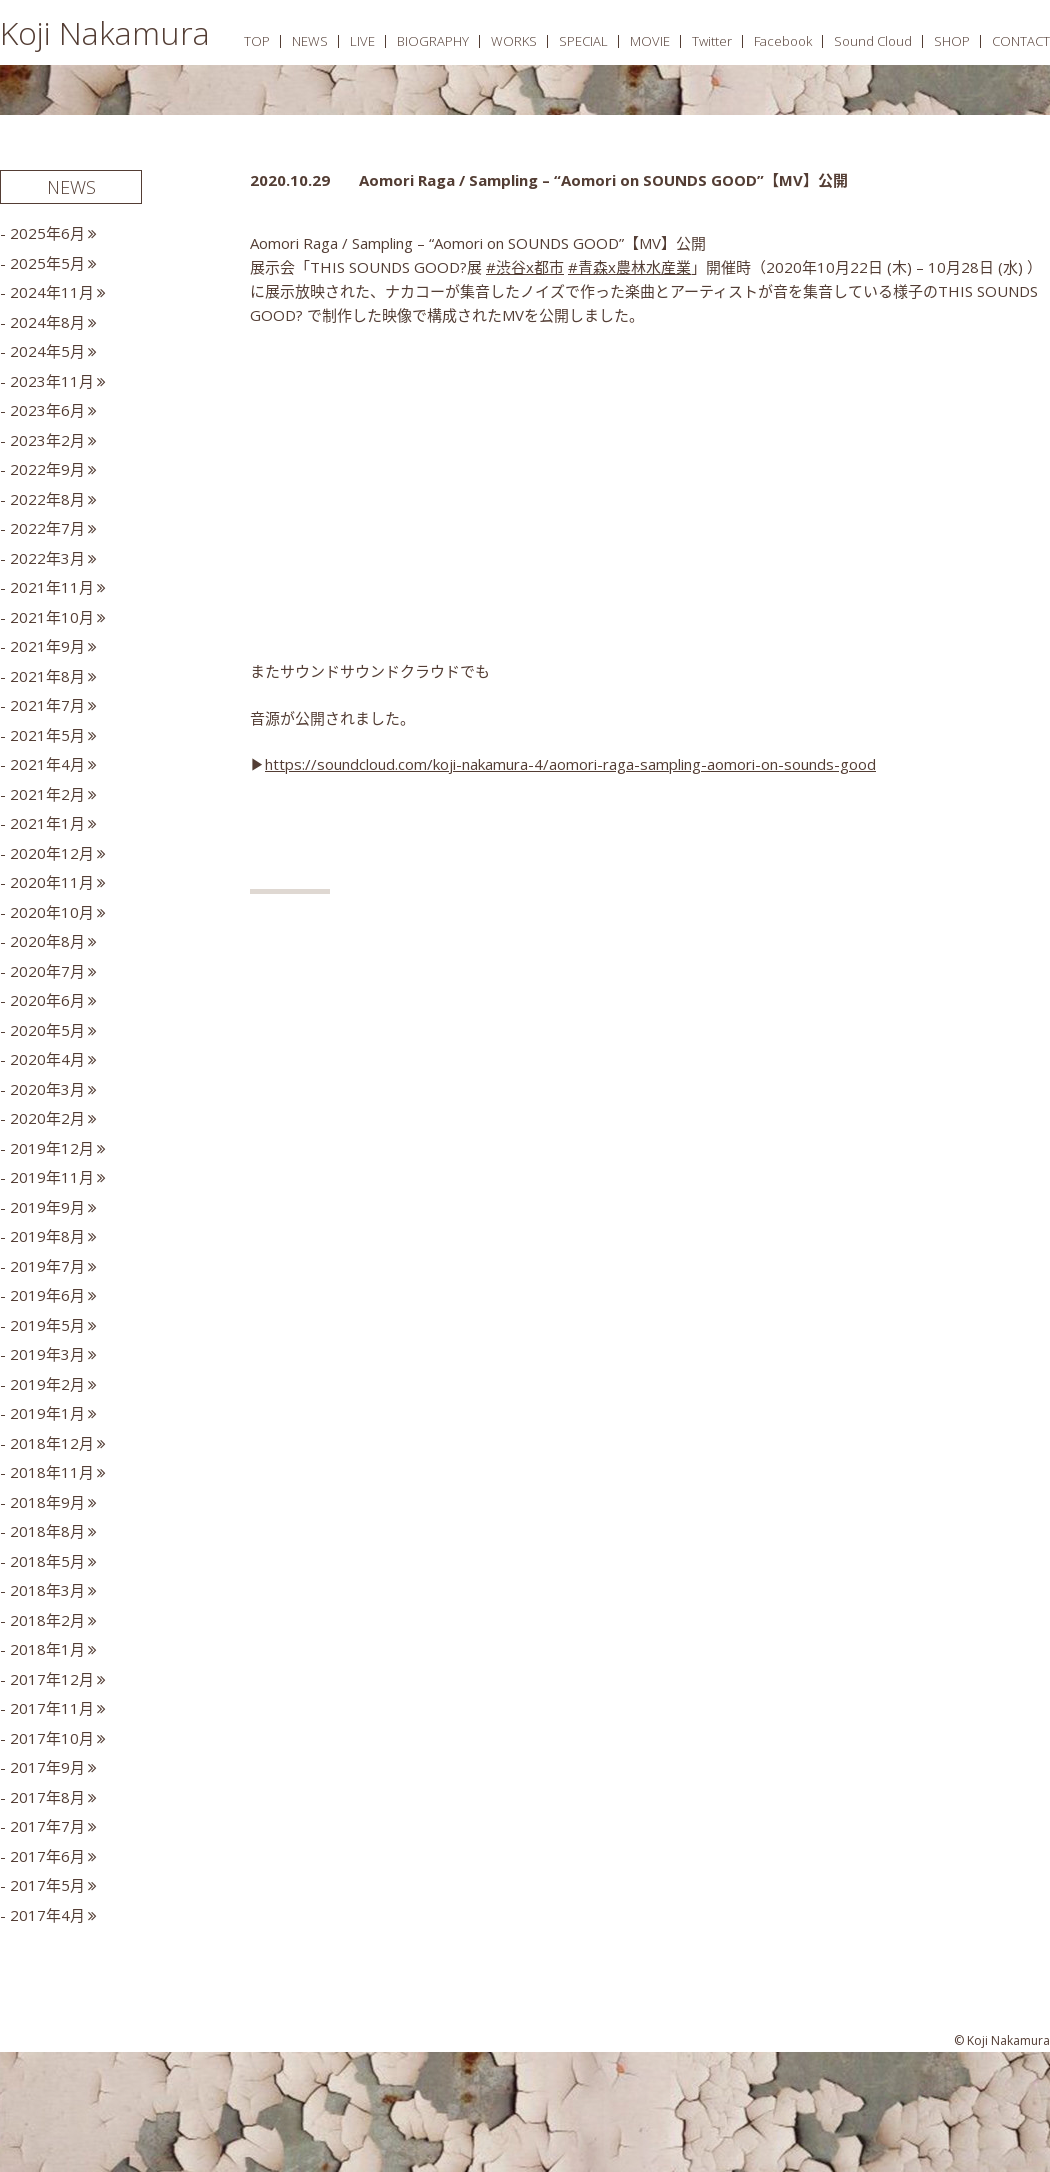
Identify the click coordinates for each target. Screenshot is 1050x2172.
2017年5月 (47, 1885)
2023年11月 (52, 381)
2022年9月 (47, 469)
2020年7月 (47, 971)
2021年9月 (47, 646)
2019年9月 (47, 1207)
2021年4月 (47, 764)
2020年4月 (47, 1059)
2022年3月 (47, 558)
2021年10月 (52, 617)
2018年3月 (47, 1590)
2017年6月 (47, 1856)
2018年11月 (52, 1472)
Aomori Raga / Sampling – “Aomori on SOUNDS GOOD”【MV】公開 (603, 180)
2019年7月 (47, 1266)
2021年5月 (47, 735)
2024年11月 (52, 292)
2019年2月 (47, 1384)
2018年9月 (47, 1502)
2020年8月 (47, 941)
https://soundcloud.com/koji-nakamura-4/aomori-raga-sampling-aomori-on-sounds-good (570, 764)
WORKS (514, 41)
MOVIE (650, 41)
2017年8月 (47, 1797)
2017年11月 (52, 1708)
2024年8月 (47, 322)
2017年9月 (47, 1767)
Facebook (783, 41)
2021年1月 (47, 823)
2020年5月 (47, 1030)
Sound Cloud (873, 41)
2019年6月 (47, 1295)
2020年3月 (47, 1089)
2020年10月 (52, 912)
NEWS (310, 41)
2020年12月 (52, 853)
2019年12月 (52, 1148)
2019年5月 (47, 1325)
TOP (257, 41)
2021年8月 (47, 676)
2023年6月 (47, 410)
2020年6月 (47, 1000)
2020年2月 (47, 1118)
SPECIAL (583, 41)
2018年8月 (47, 1531)
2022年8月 (47, 499)
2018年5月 (47, 1561)
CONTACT (1021, 41)
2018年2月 (47, 1620)
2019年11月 (52, 1177)
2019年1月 (47, 1413)
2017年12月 (52, 1679)
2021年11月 (52, 587)
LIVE (362, 41)
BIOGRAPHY (433, 41)
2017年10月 (52, 1738)
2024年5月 (47, 351)
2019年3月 (47, 1354)
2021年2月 (47, 794)
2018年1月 (47, 1649)
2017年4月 (47, 1915)
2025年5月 (47, 263)
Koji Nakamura (105, 32)
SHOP (952, 41)
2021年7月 (47, 705)
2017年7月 (47, 1826)
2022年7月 (47, 528)
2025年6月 (47, 233)
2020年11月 (52, 882)
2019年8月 (47, 1236)
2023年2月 (47, 440)
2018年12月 (52, 1443)
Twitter (712, 41)
